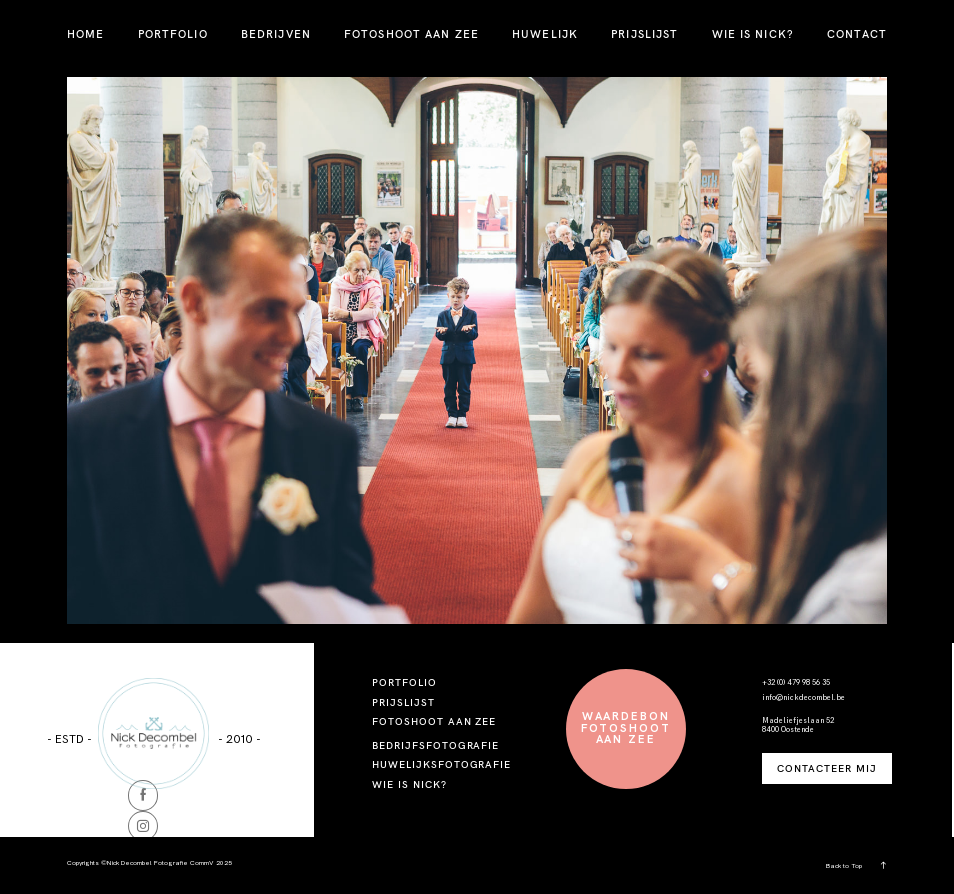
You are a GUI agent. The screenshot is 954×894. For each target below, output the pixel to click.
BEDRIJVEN (276, 34)
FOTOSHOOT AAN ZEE (411, 34)
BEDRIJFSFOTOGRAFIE (435, 745)
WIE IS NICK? (753, 34)
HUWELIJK (545, 34)
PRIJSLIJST (644, 34)
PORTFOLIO (173, 34)
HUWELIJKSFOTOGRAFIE (441, 764)
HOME (85, 34)
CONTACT (857, 34)
